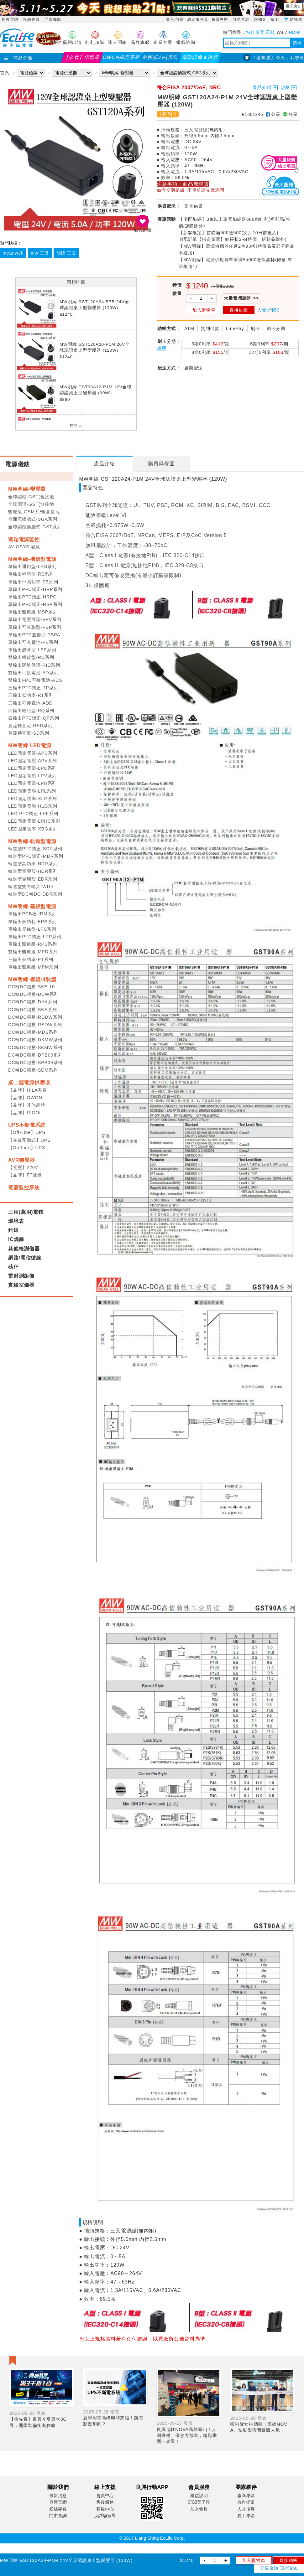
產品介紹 (262, 87)
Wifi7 (282, 32)
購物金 (261, 19)
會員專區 (221, 19)
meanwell (13, 253)
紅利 (276, 19)
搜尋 (297, 42)
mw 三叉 (40, 253)
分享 (272, 114)
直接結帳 (288, 2560)
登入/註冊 (175, 19)
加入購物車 (253, 2560)
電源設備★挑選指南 (200, 58)
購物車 (296, 19)
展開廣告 (293, 6)
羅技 (270, 32)
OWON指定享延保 (121, 58)
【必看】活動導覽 (82, 58)
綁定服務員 (197, 19)
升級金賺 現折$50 (279, 2568)
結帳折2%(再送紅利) (161, 58)
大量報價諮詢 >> (241, 298)
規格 (285, 87)
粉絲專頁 (31, 19)
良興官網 (10, 19)
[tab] (104, 463)
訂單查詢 (242, 19)
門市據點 (53, 19)
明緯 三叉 (66, 253)
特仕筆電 (255, 32)
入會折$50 (268, 310)
